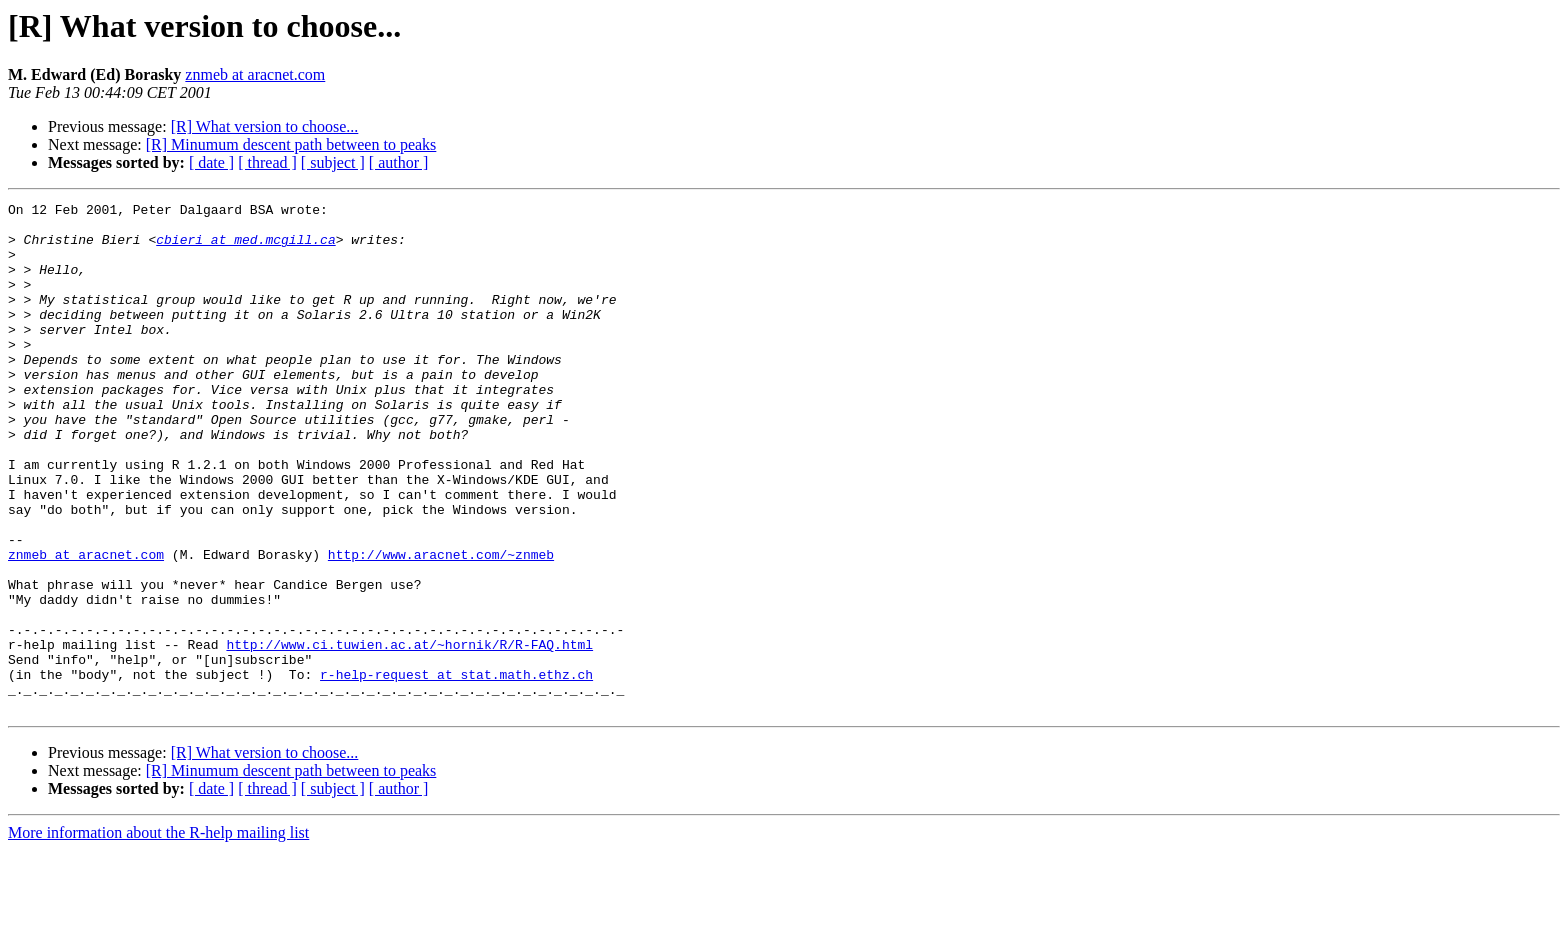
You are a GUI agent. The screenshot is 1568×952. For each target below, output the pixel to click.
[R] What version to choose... (265, 126)
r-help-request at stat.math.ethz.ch (456, 770)
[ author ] (399, 162)
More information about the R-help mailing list (158, 934)
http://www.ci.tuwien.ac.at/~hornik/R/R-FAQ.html (409, 734)
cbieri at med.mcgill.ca (245, 248)
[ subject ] (333, 162)
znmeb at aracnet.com (255, 74)
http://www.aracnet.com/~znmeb (441, 626)
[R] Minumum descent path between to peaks (291, 144)
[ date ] (211, 162)
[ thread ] (267, 162)
